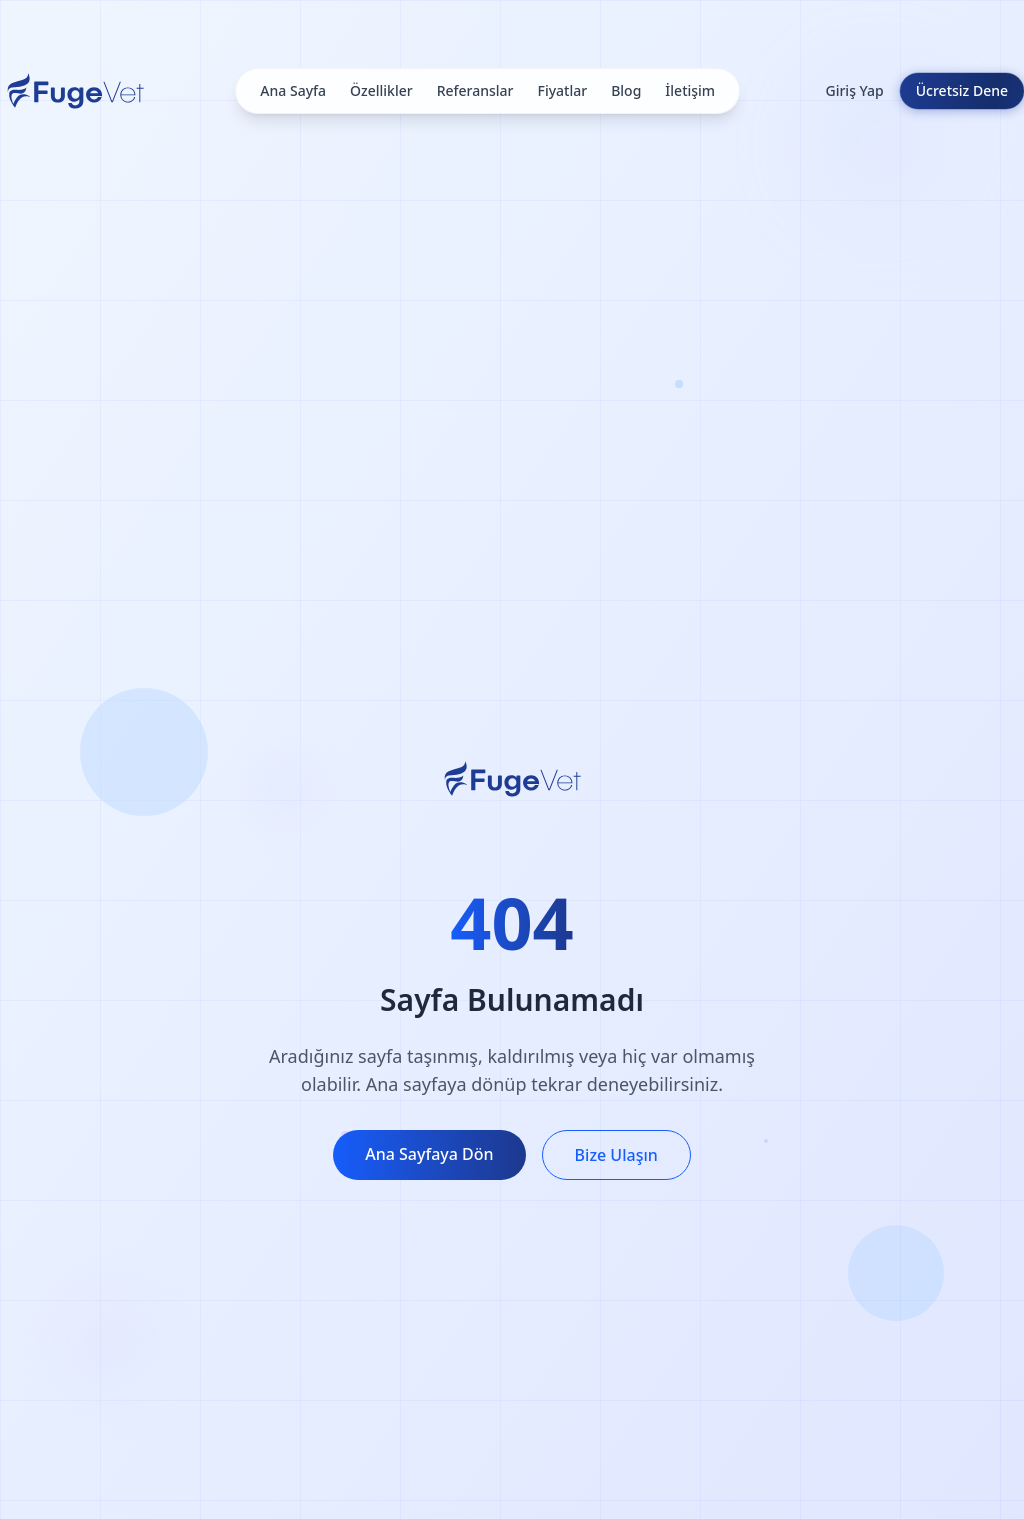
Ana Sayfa (293, 90)
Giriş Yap (854, 90)
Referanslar (475, 90)
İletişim (690, 90)
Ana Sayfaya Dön (429, 1154)
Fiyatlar (563, 90)
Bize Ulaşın (616, 1155)
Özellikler (381, 90)
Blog (626, 90)
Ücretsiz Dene (962, 90)
